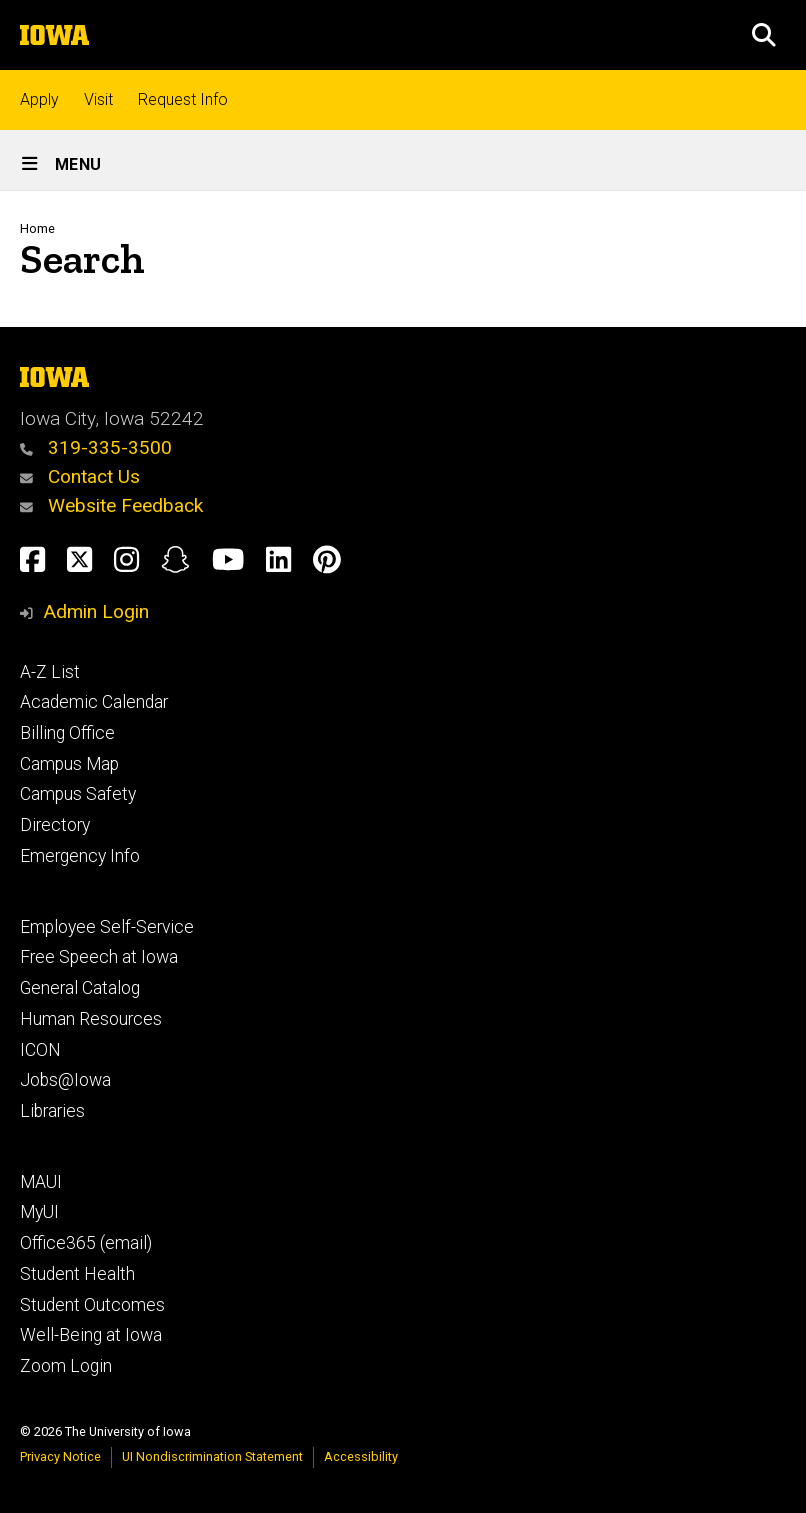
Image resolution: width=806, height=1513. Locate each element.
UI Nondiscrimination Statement (212, 1456)
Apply (39, 99)
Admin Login (96, 611)
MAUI (41, 1182)
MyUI (39, 1212)
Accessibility (361, 1456)
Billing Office (67, 733)
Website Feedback (111, 505)
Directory (55, 825)
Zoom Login (66, 1366)
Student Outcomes (92, 1305)
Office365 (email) (86, 1243)
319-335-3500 (96, 447)
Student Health (77, 1274)
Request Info (183, 99)
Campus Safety (78, 794)
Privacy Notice (60, 1456)
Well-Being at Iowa (91, 1335)
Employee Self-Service (107, 927)
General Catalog (80, 988)
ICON (40, 1050)
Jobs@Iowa (65, 1080)
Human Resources (91, 1019)
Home (37, 228)
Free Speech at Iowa (99, 957)
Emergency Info (80, 856)
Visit (98, 99)
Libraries (52, 1111)
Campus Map (69, 764)
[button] (764, 35)
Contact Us (80, 476)
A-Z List (50, 672)
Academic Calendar (94, 702)
